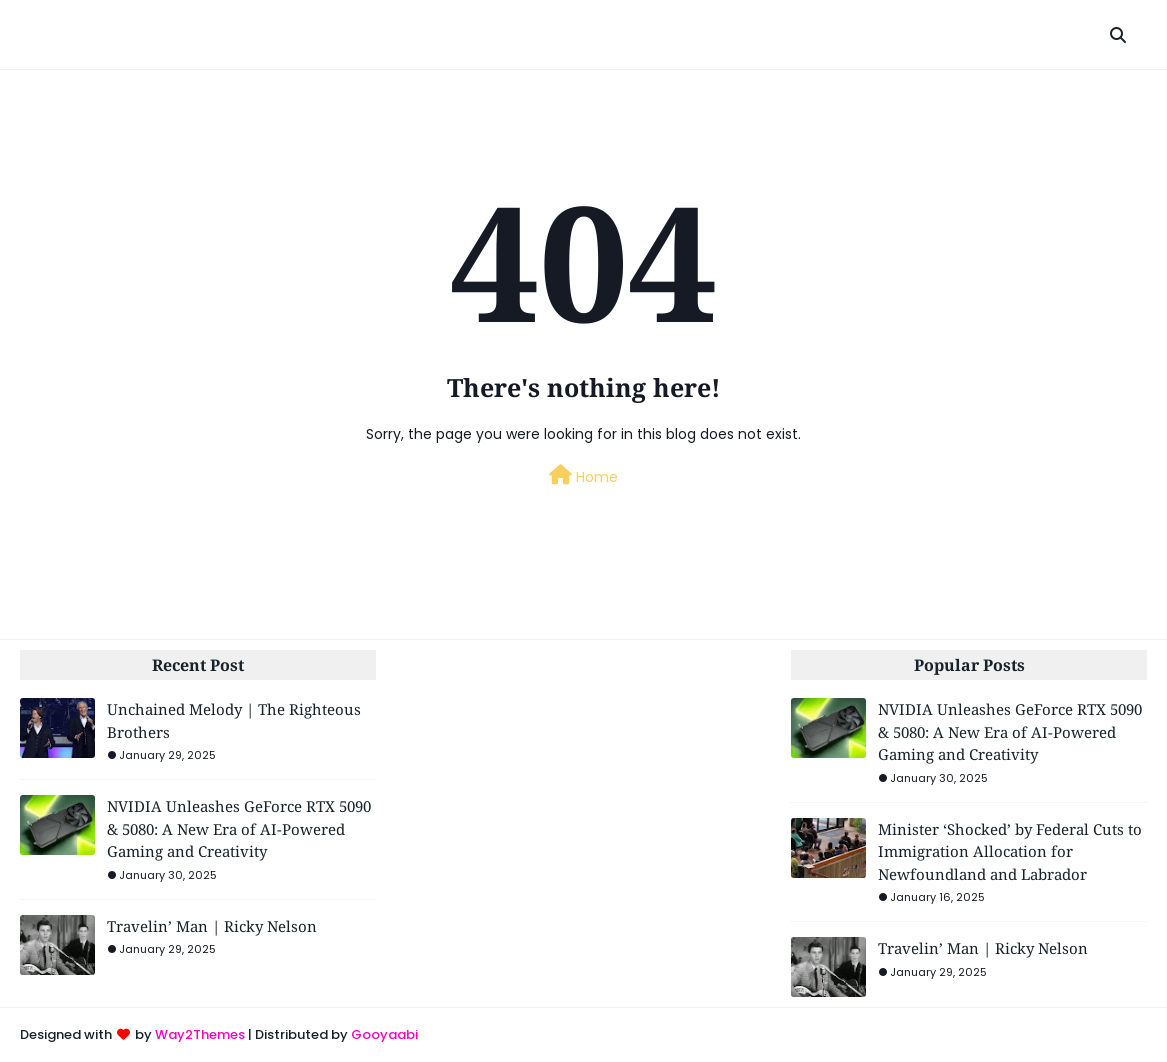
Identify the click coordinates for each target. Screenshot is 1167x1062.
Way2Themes (200, 1034)
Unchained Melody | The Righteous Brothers (234, 720)
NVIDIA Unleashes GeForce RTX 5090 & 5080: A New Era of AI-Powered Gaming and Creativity (239, 828)
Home (583, 476)
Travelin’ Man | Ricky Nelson (212, 926)
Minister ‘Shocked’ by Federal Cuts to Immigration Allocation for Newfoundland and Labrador (1010, 851)
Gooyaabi (384, 1034)
